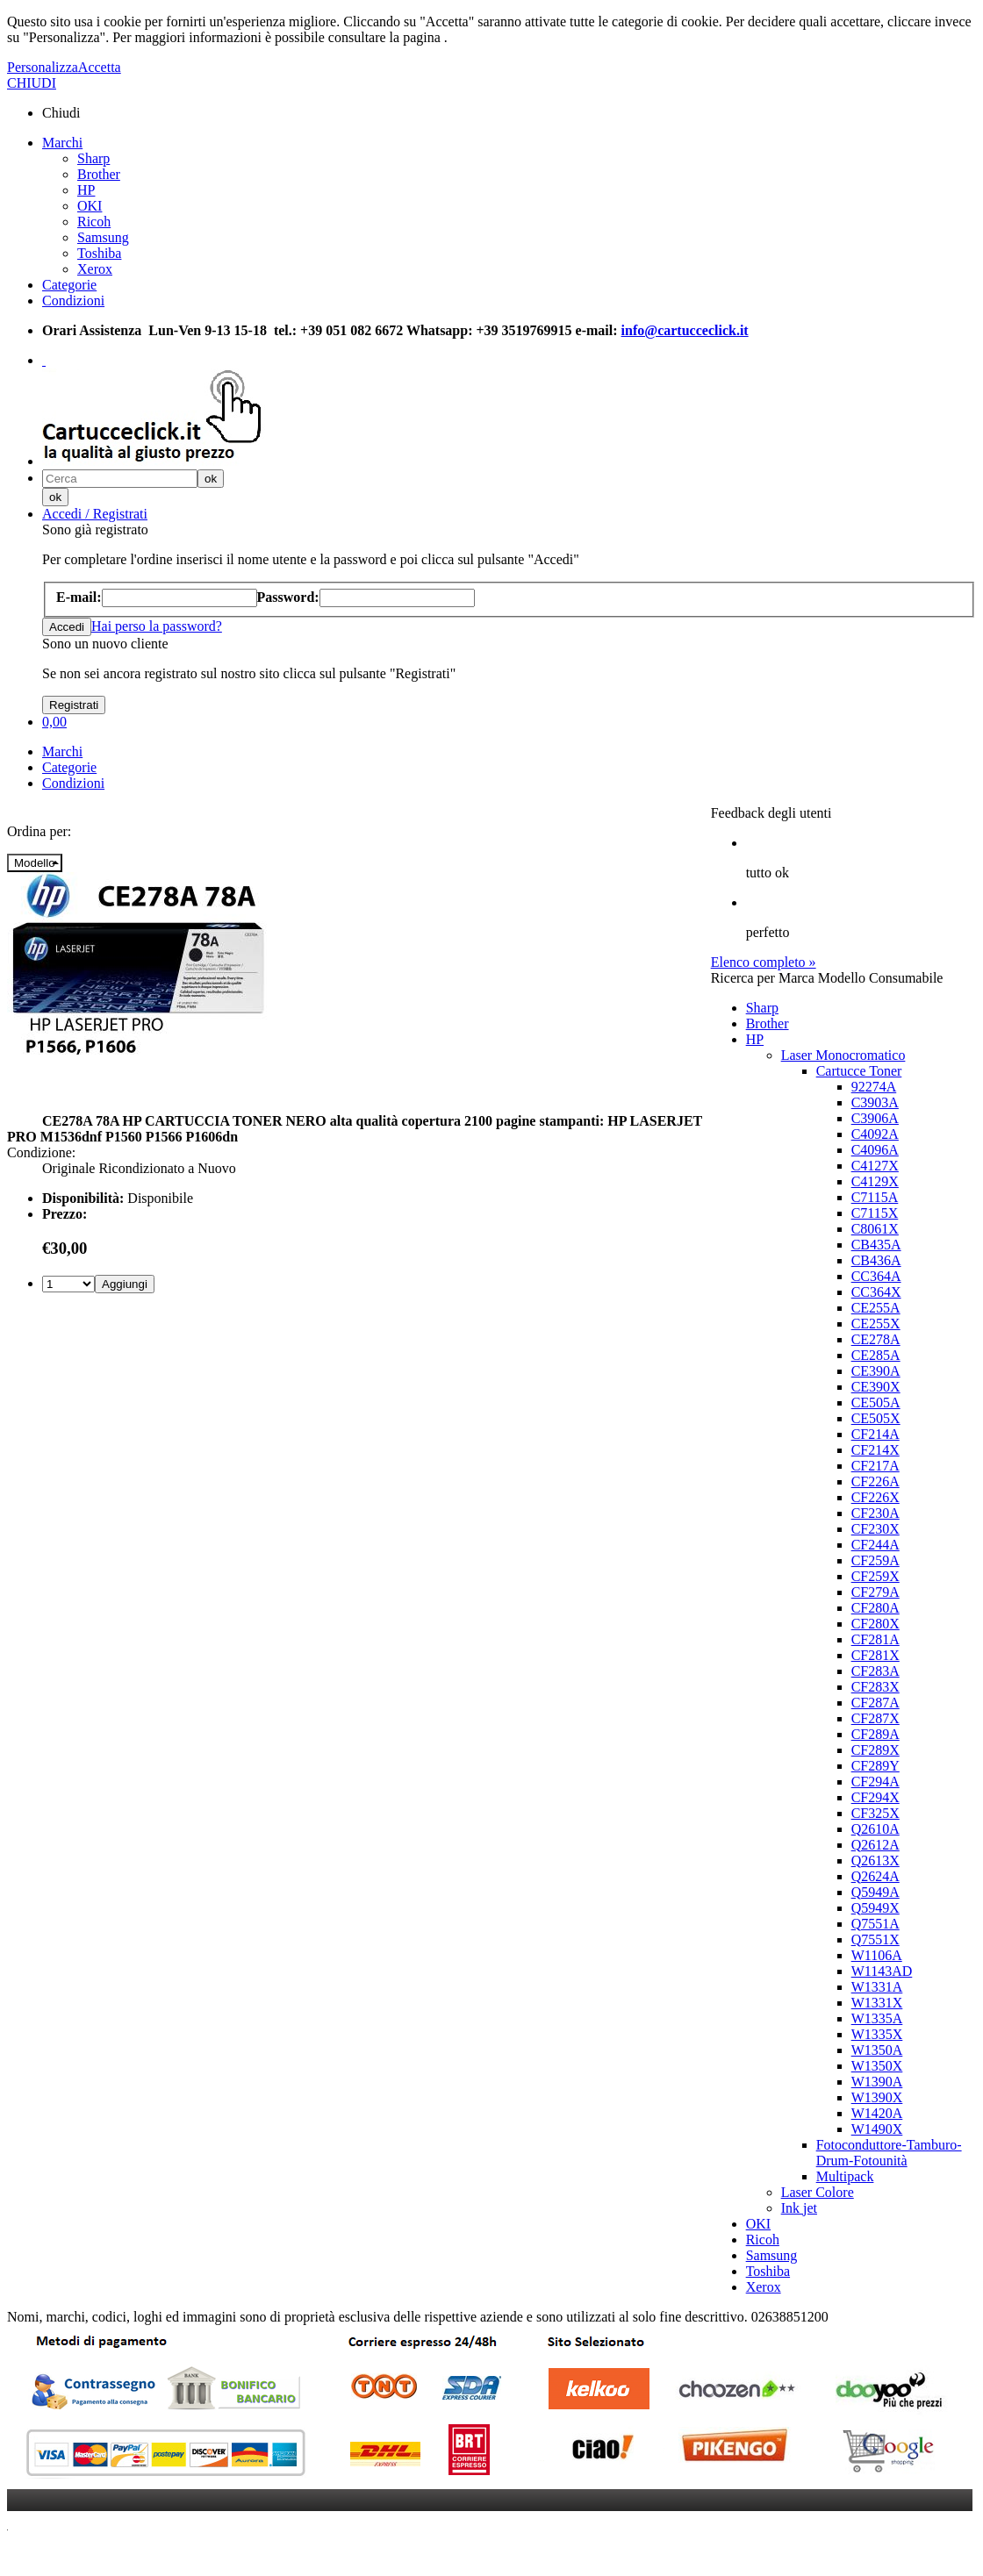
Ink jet (799, 2207)
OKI (89, 205)
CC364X (876, 1291)
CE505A (875, 1402)
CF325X (875, 1813)
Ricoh (94, 221)
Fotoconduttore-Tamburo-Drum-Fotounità (889, 2152)
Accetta (99, 67)
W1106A (876, 1955)
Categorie (69, 284)
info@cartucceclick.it (685, 330)
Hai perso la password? (156, 626)
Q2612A (875, 1844)
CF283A (875, 1671)
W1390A (877, 2081)
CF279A (875, 1592)
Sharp (93, 158)
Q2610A (875, 1828)
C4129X (875, 1181)
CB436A (876, 1260)
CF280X (875, 1623)
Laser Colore (817, 2192)
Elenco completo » (763, 962)
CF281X (875, 1655)
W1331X (877, 2002)
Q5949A (875, 1892)
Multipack (845, 2176)
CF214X (875, 1449)
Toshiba (99, 253)
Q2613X (875, 1860)
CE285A (875, 1355)
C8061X (875, 1228)
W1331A (877, 1986)
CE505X (875, 1418)
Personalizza (42, 67)
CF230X (875, 1528)
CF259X (875, 1576)
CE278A (875, 1339)
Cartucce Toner (859, 1070)
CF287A (875, 1702)
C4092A (875, 1134)
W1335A (877, 2018)
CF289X (875, 1749)
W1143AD (882, 1971)
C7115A (875, 1197)
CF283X (875, 1686)
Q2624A (875, 1876)
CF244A (875, 1544)
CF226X (875, 1497)
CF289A (875, 1734)
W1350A (877, 2050)
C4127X (875, 1165)
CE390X (875, 1386)
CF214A (875, 1434)
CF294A (875, 1781)
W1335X (877, 2034)
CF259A (875, 1560)
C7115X (875, 1213)
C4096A (875, 1149)
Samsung (103, 237)
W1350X (877, 2065)
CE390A (875, 1370)
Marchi (62, 142)
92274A (874, 1086)
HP (86, 189)
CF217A (875, 1465)
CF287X (875, 1718)
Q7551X (875, 1939)
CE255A (875, 1307)
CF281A (875, 1639)
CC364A (876, 1276)
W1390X (877, 2097)
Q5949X (875, 1907)
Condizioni (73, 300)
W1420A (877, 2113)
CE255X (875, 1323)
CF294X (875, 1797)
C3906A (875, 1118)
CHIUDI (31, 82)
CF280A (875, 1607)
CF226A (875, 1481)
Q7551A (875, 1923)
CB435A (876, 1244)
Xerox (94, 268)
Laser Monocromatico (843, 1055)
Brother (98, 174)
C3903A (875, 1102)
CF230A (875, 1513)
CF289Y (875, 1765)
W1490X (877, 2129)
